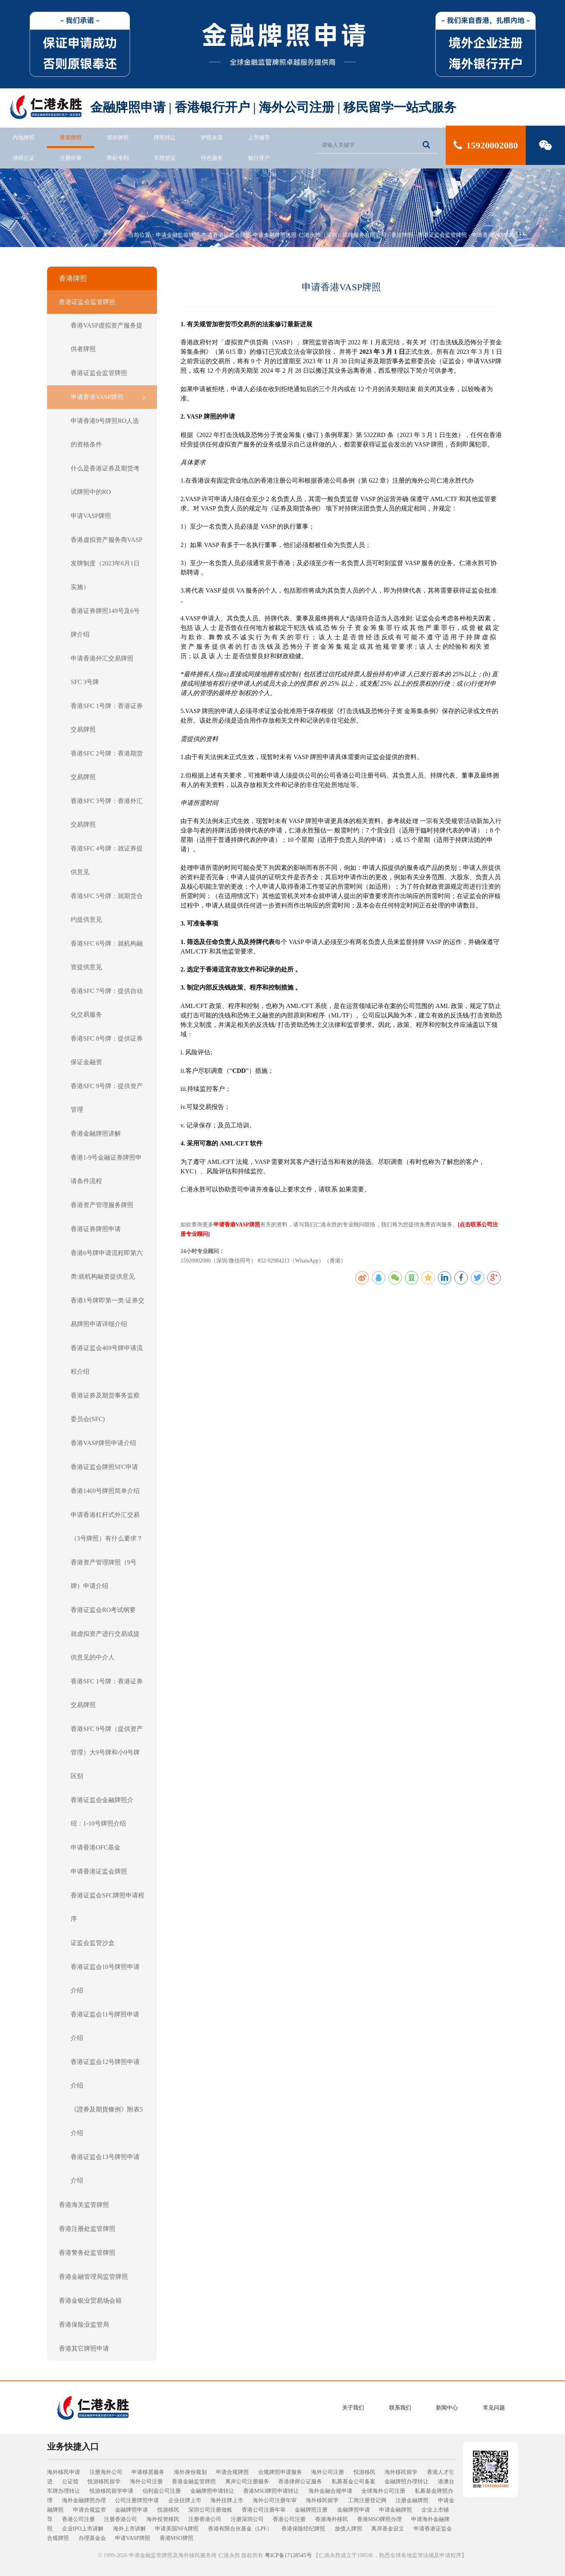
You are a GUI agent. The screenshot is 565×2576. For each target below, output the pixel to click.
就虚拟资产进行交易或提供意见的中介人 (108, 1645)
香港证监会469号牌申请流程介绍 (108, 1360)
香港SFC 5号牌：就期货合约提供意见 (108, 908)
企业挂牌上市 (184, 2500)
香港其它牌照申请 (102, 2348)
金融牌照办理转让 (406, 2482)
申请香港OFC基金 (108, 1847)
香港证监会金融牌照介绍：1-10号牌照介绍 (108, 1812)
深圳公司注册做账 (210, 2510)
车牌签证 (165, 158)
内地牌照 (24, 138)
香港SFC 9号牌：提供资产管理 (108, 1098)
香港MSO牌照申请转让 (271, 2491)
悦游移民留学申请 (111, 2491)
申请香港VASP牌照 (495, 235)
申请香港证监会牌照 (108, 1871)
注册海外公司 (105, 2472)
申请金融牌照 (395, 2510)
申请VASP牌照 (108, 516)
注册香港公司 (120, 2519)
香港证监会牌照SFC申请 (108, 1467)
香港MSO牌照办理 (379, 2519)
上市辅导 (259, 138)
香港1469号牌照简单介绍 (108, 1491)
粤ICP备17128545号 (288, 2555)
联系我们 (400, 2408)
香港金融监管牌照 (194, 2482)
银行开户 (259, 158)
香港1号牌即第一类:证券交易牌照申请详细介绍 (108, 1312)
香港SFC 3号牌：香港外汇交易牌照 (108, 813)
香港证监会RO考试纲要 (108, 1610)
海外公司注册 (327, 2472)
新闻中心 (447, 2408)
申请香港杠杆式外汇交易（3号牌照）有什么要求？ (108, 1526)
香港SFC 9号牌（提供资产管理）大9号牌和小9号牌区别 (108, 1752)
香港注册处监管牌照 (102, 2228)
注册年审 (71, 158)
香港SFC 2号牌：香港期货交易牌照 (108, 765)
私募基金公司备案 (353, 2482)
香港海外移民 (331, 2519)
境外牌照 (118, 138)
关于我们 (353, 2408)
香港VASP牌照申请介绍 (108, 1443)
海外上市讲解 (129, 2529)
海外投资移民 (162, 2519)
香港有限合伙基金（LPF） (240, 2529)
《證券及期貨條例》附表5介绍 (108, 2121)
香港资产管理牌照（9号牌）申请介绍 (108, 1574)
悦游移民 (364, 2472)
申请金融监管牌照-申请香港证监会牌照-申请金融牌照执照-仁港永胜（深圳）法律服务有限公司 (271, 235)
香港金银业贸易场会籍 (102, 2300)
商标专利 (118, 158)
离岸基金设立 (387, 2529)
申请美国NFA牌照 (177, 2529)
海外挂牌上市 (226, 2500)
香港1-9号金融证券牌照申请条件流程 (108, 1169)
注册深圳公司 (247, 2519)
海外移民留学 (401, 2472)
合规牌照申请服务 (280, 2472)
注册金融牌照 (412, 2500)
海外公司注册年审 (275, 2500)
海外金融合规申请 (330, 2491)
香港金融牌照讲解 (108, 1133)
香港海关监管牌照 (102, 2204)
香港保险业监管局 (102, 2324)
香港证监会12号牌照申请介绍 (108, 2073)
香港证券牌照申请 (108, 1229)
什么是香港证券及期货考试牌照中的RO (108, 480)
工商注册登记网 (367, 2500)
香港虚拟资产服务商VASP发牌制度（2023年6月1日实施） (108, 563)
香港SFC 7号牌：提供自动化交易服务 (108, 1003)
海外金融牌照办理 (84, 2500)
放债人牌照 (348, 2529)
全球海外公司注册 (383, 2491)
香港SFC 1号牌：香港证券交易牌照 (108, 718)
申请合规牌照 (232, 2472)
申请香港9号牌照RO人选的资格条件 (108, 432)
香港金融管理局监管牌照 (102, 2276)
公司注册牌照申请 (137, 2500)
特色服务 (212, 158)
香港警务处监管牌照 (102, 2252)
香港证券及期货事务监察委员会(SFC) (108, 1407)
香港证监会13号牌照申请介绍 (108, 2168)
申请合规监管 (89, 2510)
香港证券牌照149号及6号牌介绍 (108, 622)
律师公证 (24, 158)
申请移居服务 (147, 2472)
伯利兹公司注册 (161, 2491)
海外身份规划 (190, 2472)
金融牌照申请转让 (212, 2491)
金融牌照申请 (131, 2510)
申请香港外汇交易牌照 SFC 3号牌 (108, 670)
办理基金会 (92, 2538)
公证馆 (70, 2482)
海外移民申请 (63, 2472)
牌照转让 (165, 138)
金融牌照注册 (311, 2510)
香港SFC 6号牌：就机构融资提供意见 (108, 955)
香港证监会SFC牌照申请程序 (108, 1907)
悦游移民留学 (103, 2482)
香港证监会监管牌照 (442, 235)
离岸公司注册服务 (247, 2482)
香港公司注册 (78, 2519)
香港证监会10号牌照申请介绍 (108, 1978)
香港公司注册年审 (264, 2510)
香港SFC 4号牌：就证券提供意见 (108, 860)
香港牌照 (71, 138)
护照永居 (212, 138)
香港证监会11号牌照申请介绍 (108, 2026)
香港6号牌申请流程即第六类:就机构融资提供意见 (108, 1265)
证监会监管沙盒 (108, 1943)
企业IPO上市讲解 (83, 2529)
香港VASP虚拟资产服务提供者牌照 (108, 337)
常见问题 (494, 2408)
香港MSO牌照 (176, 2538)
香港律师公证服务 (300, 2482)
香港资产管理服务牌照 (108, 1205)
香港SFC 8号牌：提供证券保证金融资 (108, 1050)
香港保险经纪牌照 (303, 2529)
